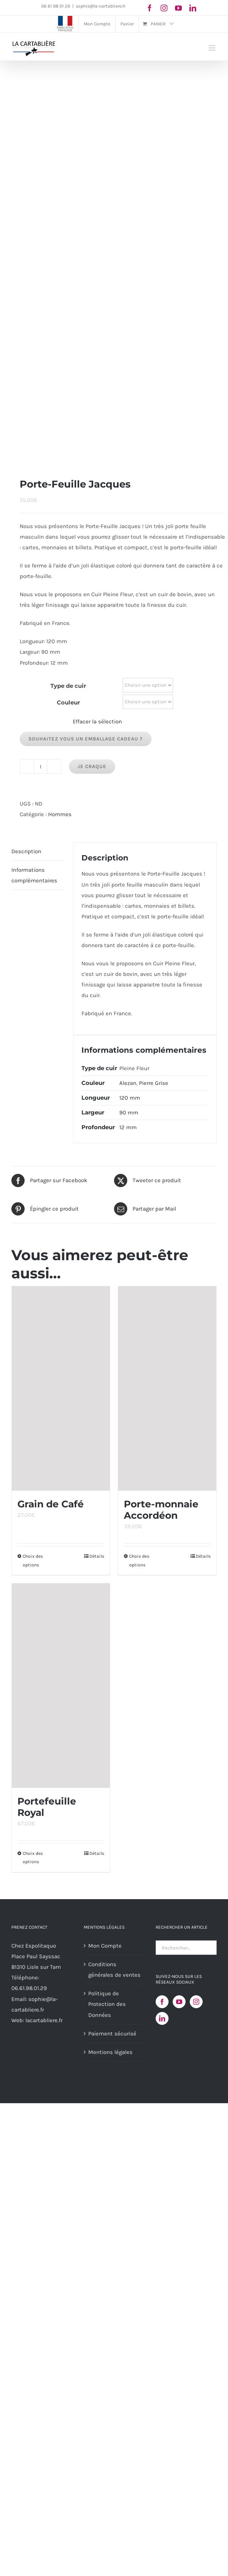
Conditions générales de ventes (114, 1969)
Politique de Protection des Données (107, 2004)
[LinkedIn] (162, 2018)
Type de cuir (68, 685)
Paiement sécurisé (112, 2033)
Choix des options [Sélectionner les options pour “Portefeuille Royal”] (33, 1857)
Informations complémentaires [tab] (34, 875)
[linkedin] (192, 8)
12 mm (128, 1127)
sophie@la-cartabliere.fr (100, 6)
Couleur (68, 702)
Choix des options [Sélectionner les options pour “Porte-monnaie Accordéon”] (139, 1560)
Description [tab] (26, 851)
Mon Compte (105, 1945)
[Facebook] (162, 2001)
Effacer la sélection (97, 721)
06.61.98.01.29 (29, 1988)
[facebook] (149, 8)
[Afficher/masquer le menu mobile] (213, 48)
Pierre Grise (153, 1083)
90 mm (128, 1112)
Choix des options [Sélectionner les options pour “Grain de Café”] (33, 1560)
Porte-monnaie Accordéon (161, 1509)
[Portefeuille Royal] (61, 1685)
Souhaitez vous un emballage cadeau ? (85, 739)
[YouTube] (179, 2001)
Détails (96, 1556)
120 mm (129, 1097)
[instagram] (164, 8)
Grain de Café (50, 1504)
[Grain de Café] (61, 1388)
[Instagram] (196, 2001)
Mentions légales (110, 2052)
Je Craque (92, 766)
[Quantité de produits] (40, 766)
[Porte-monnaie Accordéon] (167, 1388)
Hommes (60, 814)
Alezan (127, 1083)
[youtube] (178, 8)
